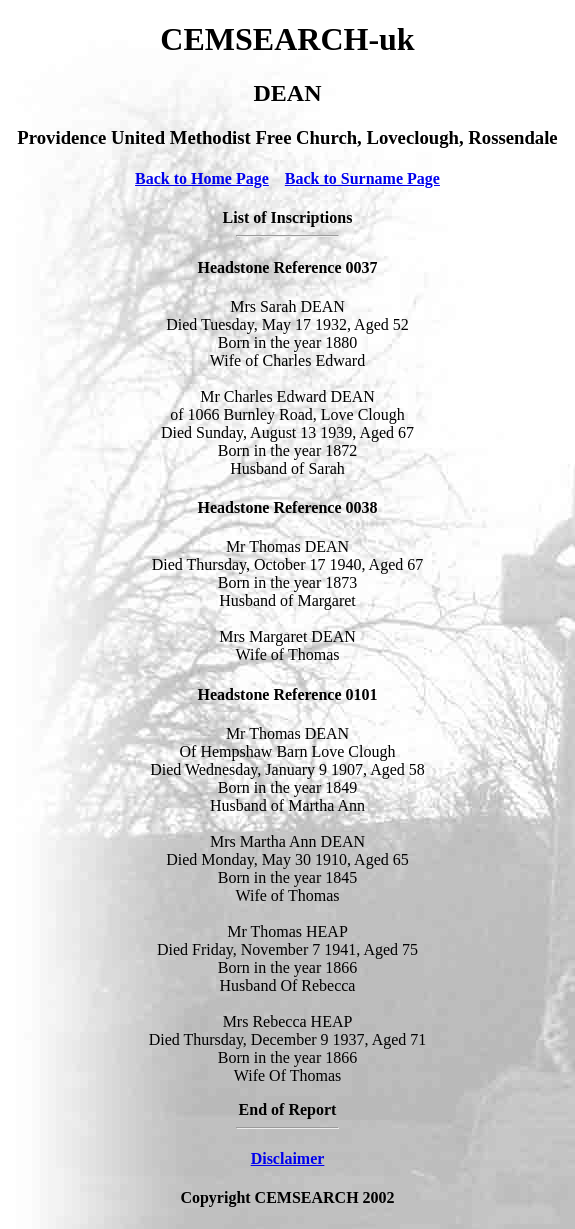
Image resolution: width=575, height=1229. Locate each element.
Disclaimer (288, 1158)
